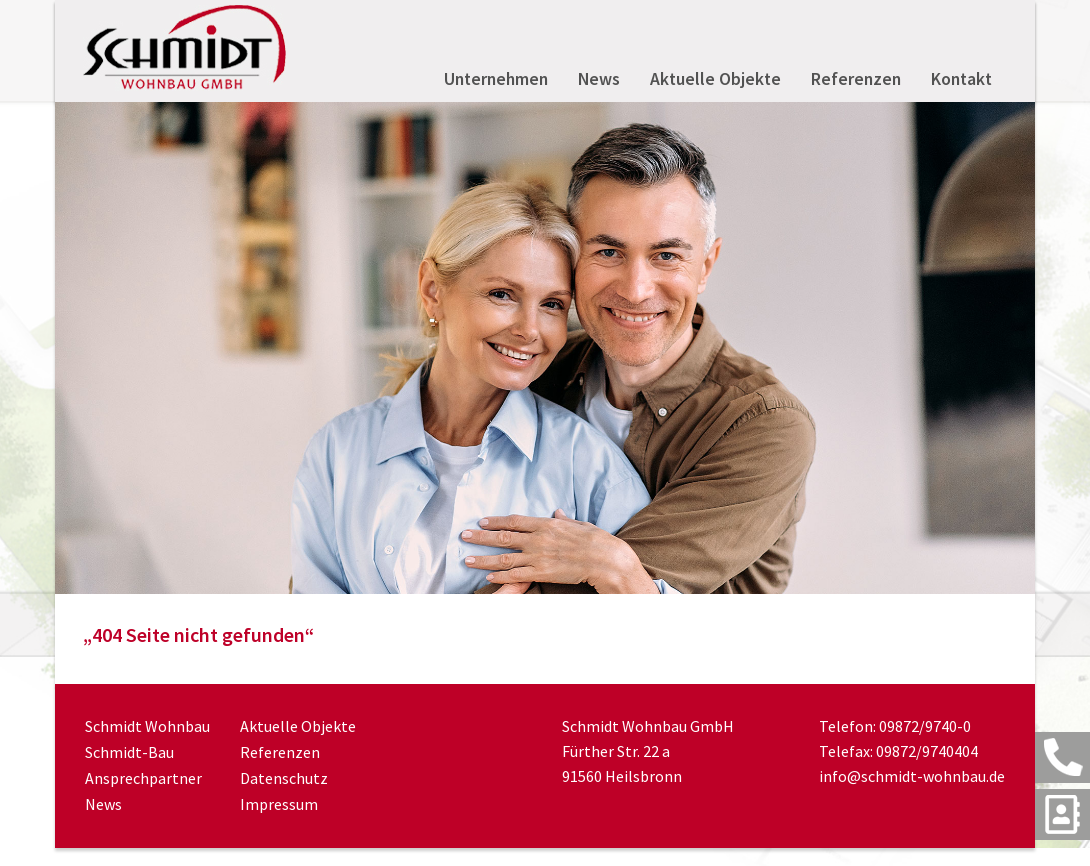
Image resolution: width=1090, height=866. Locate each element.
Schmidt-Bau (129, 752)
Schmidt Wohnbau (147, 726)
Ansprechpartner (143, 778)
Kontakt (961, 79)
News (599, 79)
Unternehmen (496, 79)
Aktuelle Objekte (715, 79)
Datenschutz (284, 778)
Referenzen (856, 79)
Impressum (279, 804)
